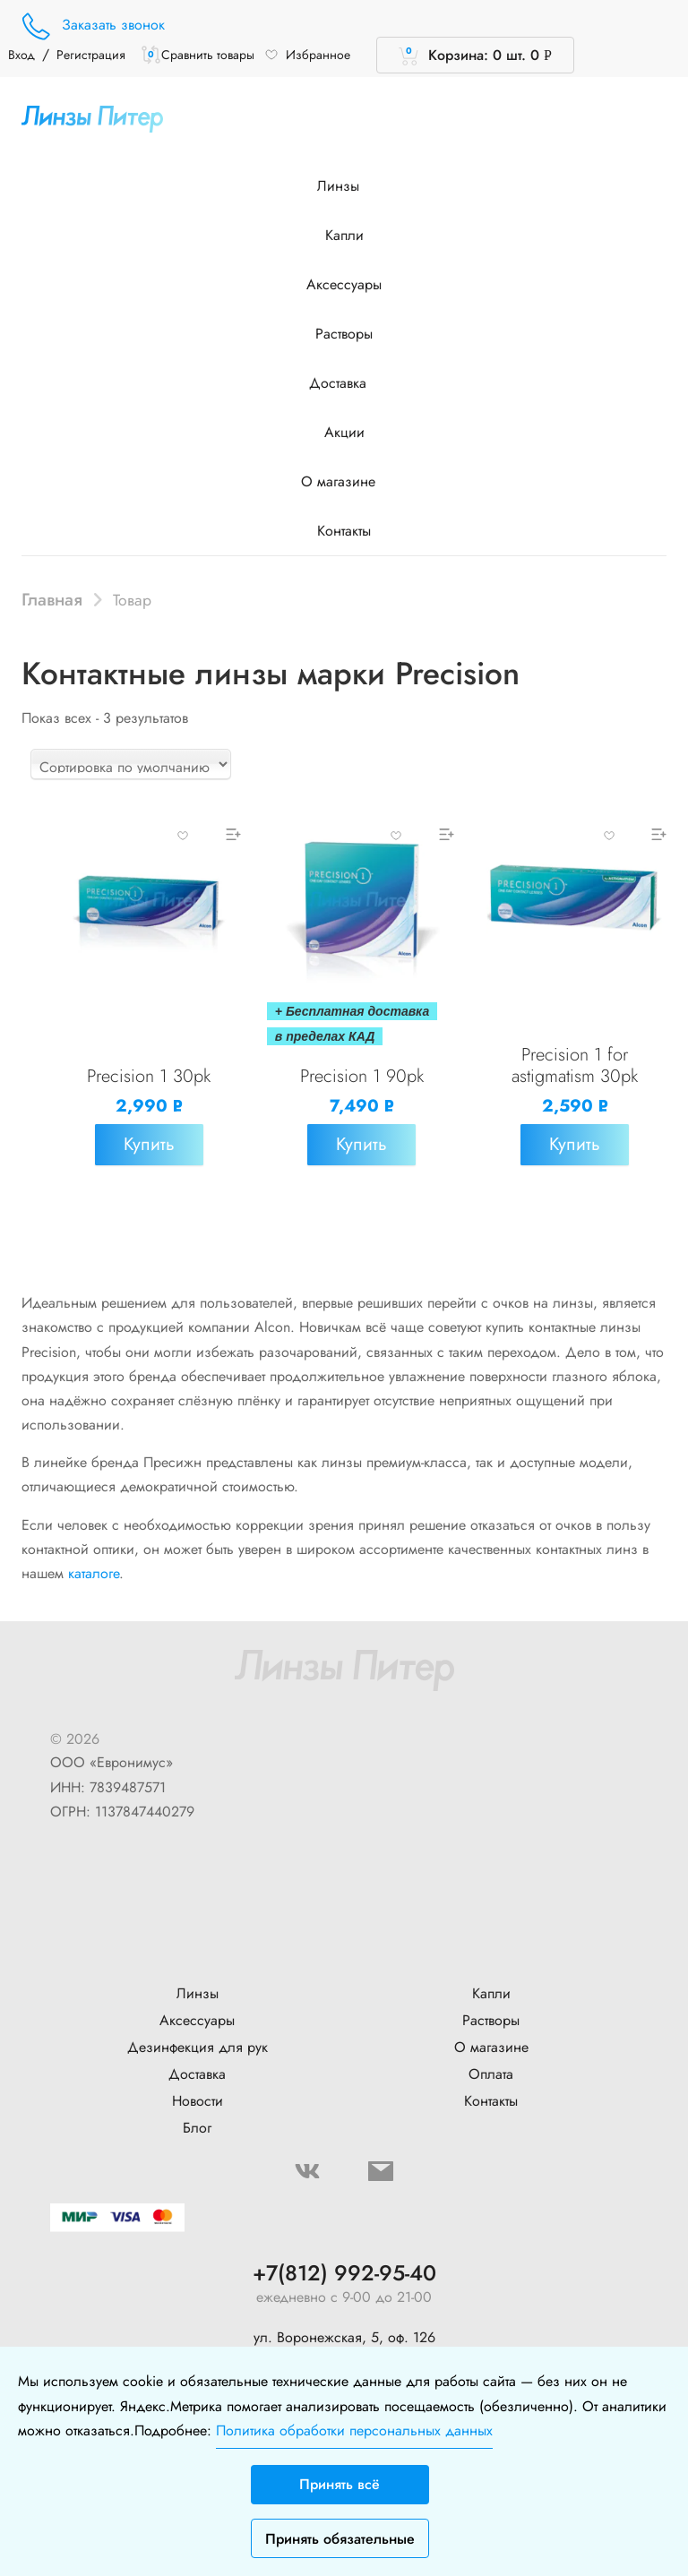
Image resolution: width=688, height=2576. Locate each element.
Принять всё (339, 2484)
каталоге (93, 1573)
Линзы (344, 186)
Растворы (344, 333)
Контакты (344, 530)
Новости (197, 2101)
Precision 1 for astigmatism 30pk (575, 1065)
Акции (344, 432)
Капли (344, 235)
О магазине (344, 481)
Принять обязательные (340, 2539)
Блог (197, 2127)
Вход (21, 55)
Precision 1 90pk (362, 1076)
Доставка (344, 383)
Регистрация (90, 55)
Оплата (491, 2074)
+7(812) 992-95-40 (344, 2274)
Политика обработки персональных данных (354, 2430)
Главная (52, 599)
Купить (149, 1144)
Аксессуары (344, 284)
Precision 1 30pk (149, 1076)
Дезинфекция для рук (197, 2047)
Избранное (307, 55)
